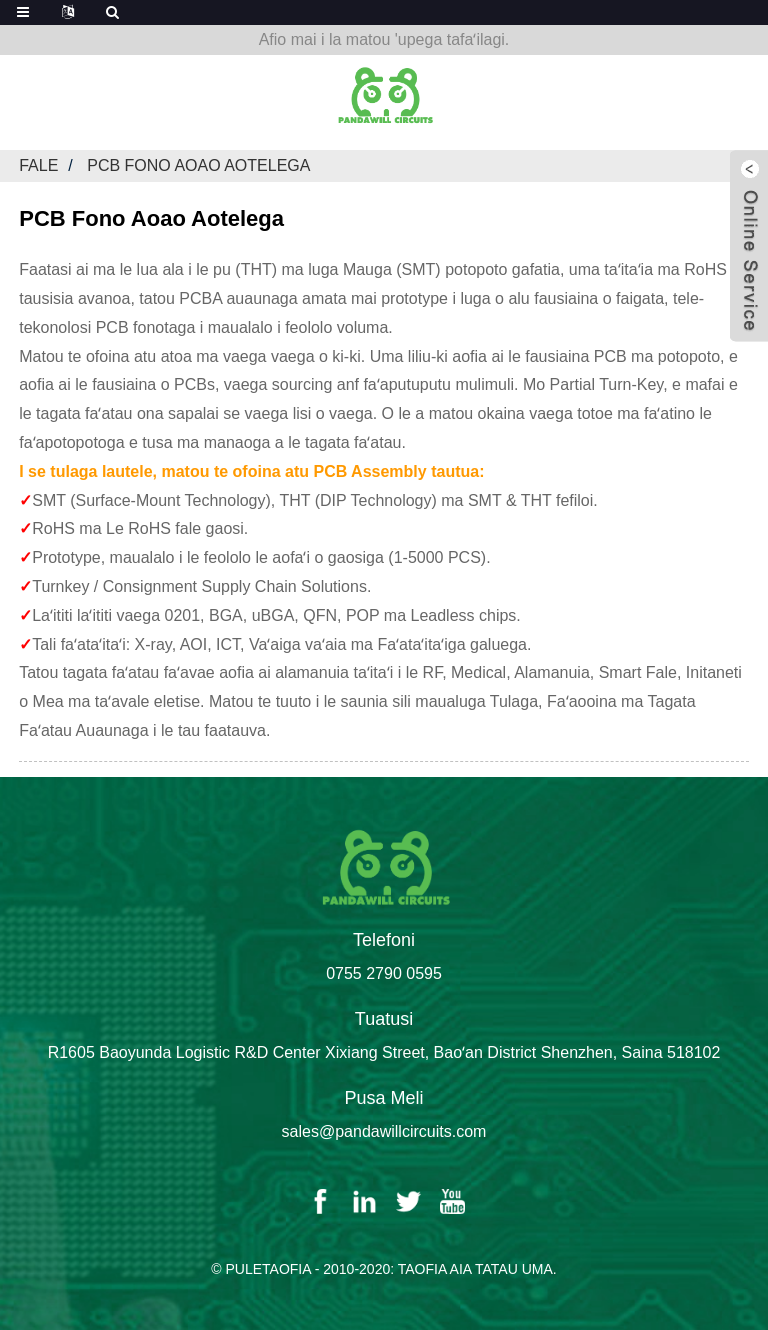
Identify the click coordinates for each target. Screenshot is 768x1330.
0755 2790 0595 (384, 973)
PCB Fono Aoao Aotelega (198, 165)
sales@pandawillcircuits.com (384, 1131)
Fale (38, 165)
